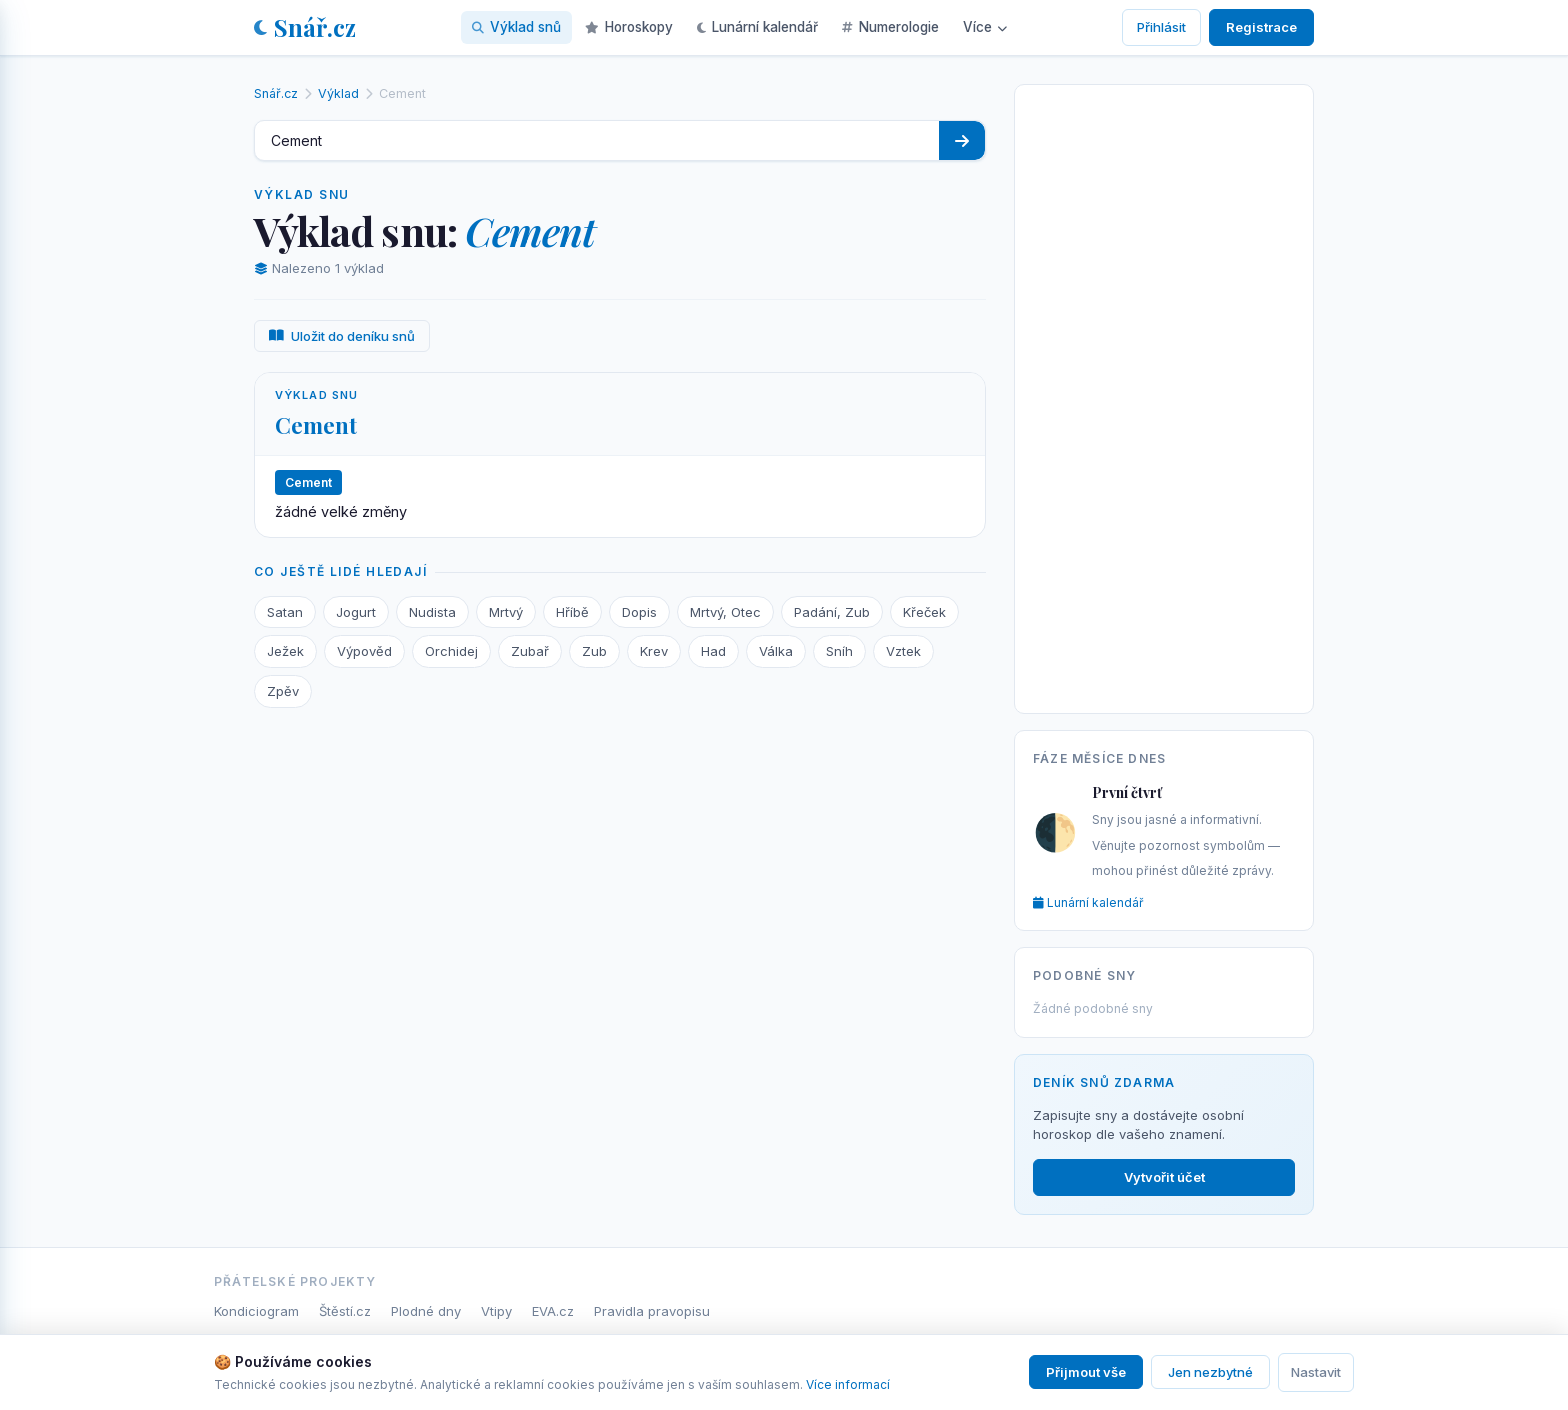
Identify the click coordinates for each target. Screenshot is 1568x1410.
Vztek (903, 651)
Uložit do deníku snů (342, 336)
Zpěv (283, 691)
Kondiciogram (256, 1311)
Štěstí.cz (345, 1311)
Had (713, 651)
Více (985, 27)
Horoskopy (629, 27)
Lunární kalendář (757, 27)
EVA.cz (553, 1311)
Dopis (639, 612)
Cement (316, 425)
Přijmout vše (1086, 1372)
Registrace (1261, 27)
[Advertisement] (1164, 395)
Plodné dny (426, 1311)
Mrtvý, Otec (725, 612)
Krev (654, 651)
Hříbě (572, 612)
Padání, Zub (832, 612)
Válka (776, 651)
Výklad (338, 93)
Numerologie (890, 27)
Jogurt (356, 612)
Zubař (530, 651)
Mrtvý (506, 612)
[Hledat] (962, 140)
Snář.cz (305, 27)
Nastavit (1316, 1372)
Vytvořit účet (1164, 1177)
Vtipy (496, 1311)
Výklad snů (516, 27)
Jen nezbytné (1210, 1372)
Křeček (924, 612)
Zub (594, 651)
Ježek (285, 651)
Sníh (839, 651)
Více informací (848, 1384)
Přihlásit (1161, 27)
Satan (285, 612)
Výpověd (364, 651)
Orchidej (451, 651)
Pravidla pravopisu (652, 1311)
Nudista (432, 612)
